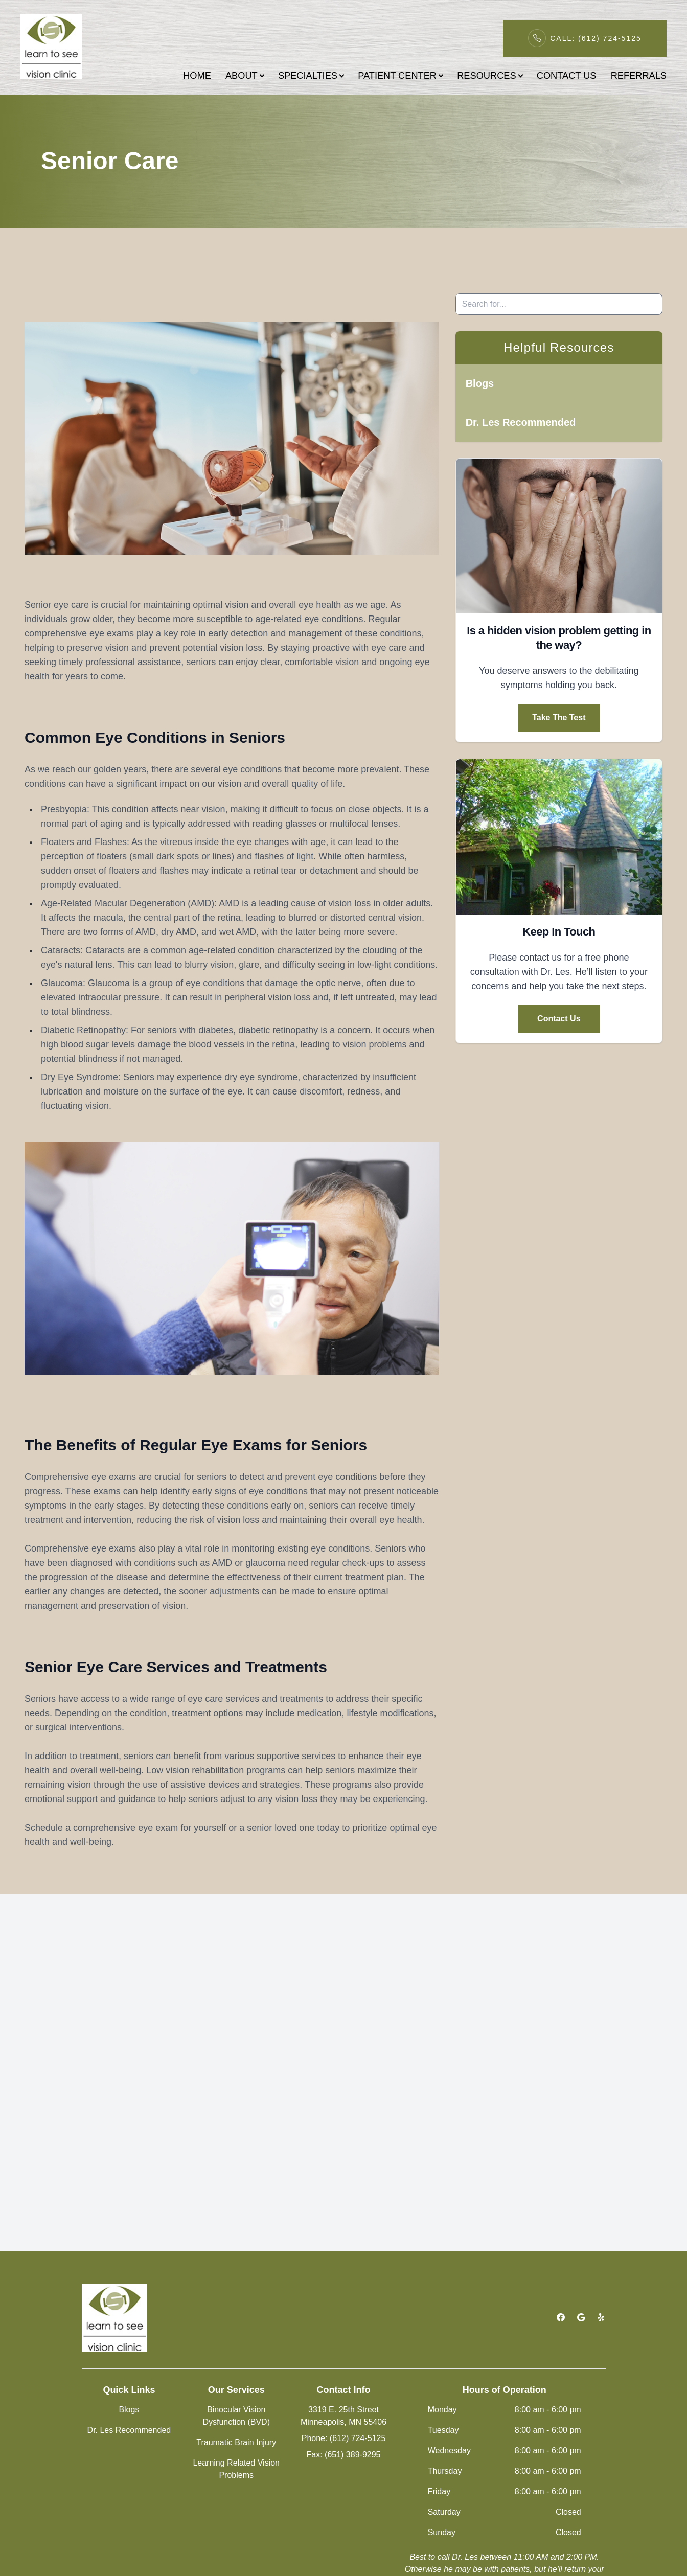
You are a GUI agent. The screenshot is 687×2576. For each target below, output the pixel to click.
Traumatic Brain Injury (236, 2442)
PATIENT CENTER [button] (400, 75)
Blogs (480, 383)
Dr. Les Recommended (521, 422)
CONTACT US (567, 75)
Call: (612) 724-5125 (596, 38)
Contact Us (558, 1018)
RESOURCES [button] (489, 75)
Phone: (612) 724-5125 (344, 2438)
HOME (197, 75)
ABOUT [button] (244, 75)
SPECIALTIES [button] (311, 75)
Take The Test (558, 717)
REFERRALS (639, 75)
